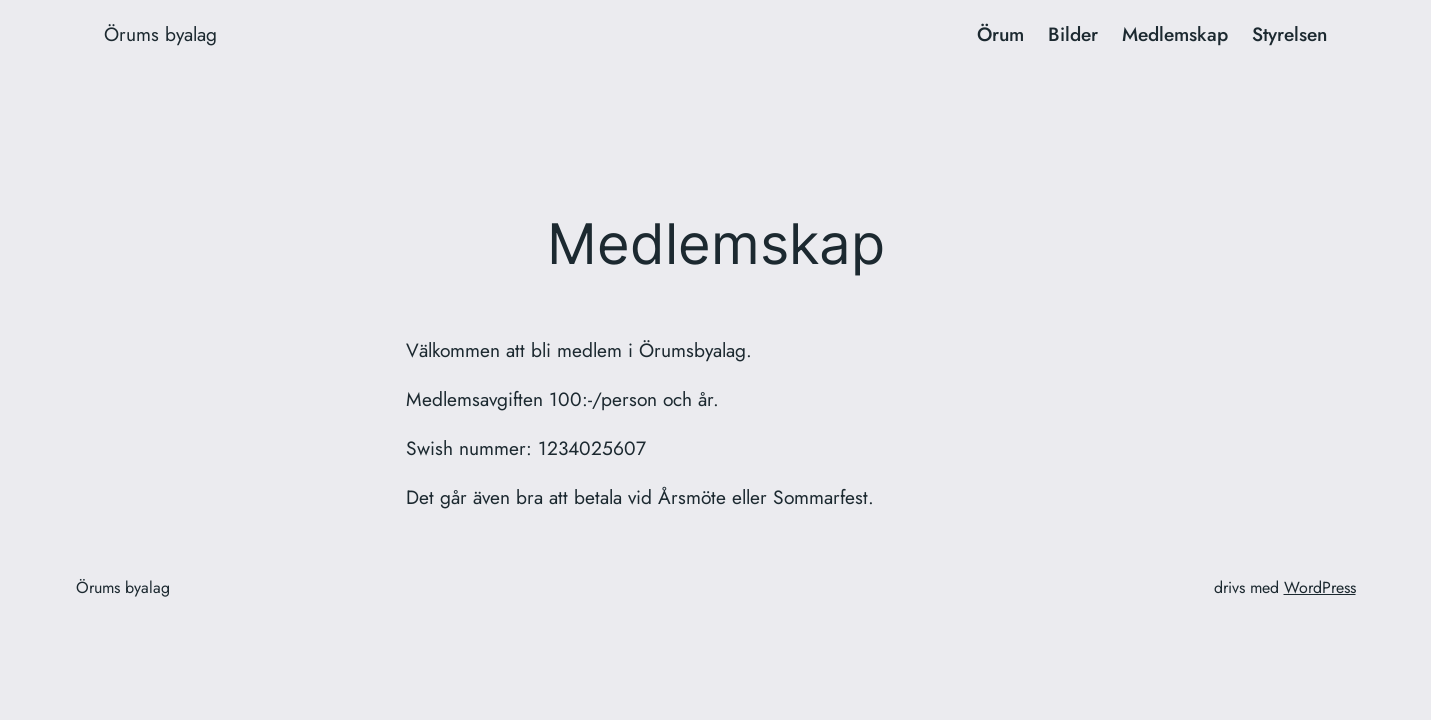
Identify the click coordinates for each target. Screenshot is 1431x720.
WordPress (1320, 587)
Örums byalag (160, 34)
